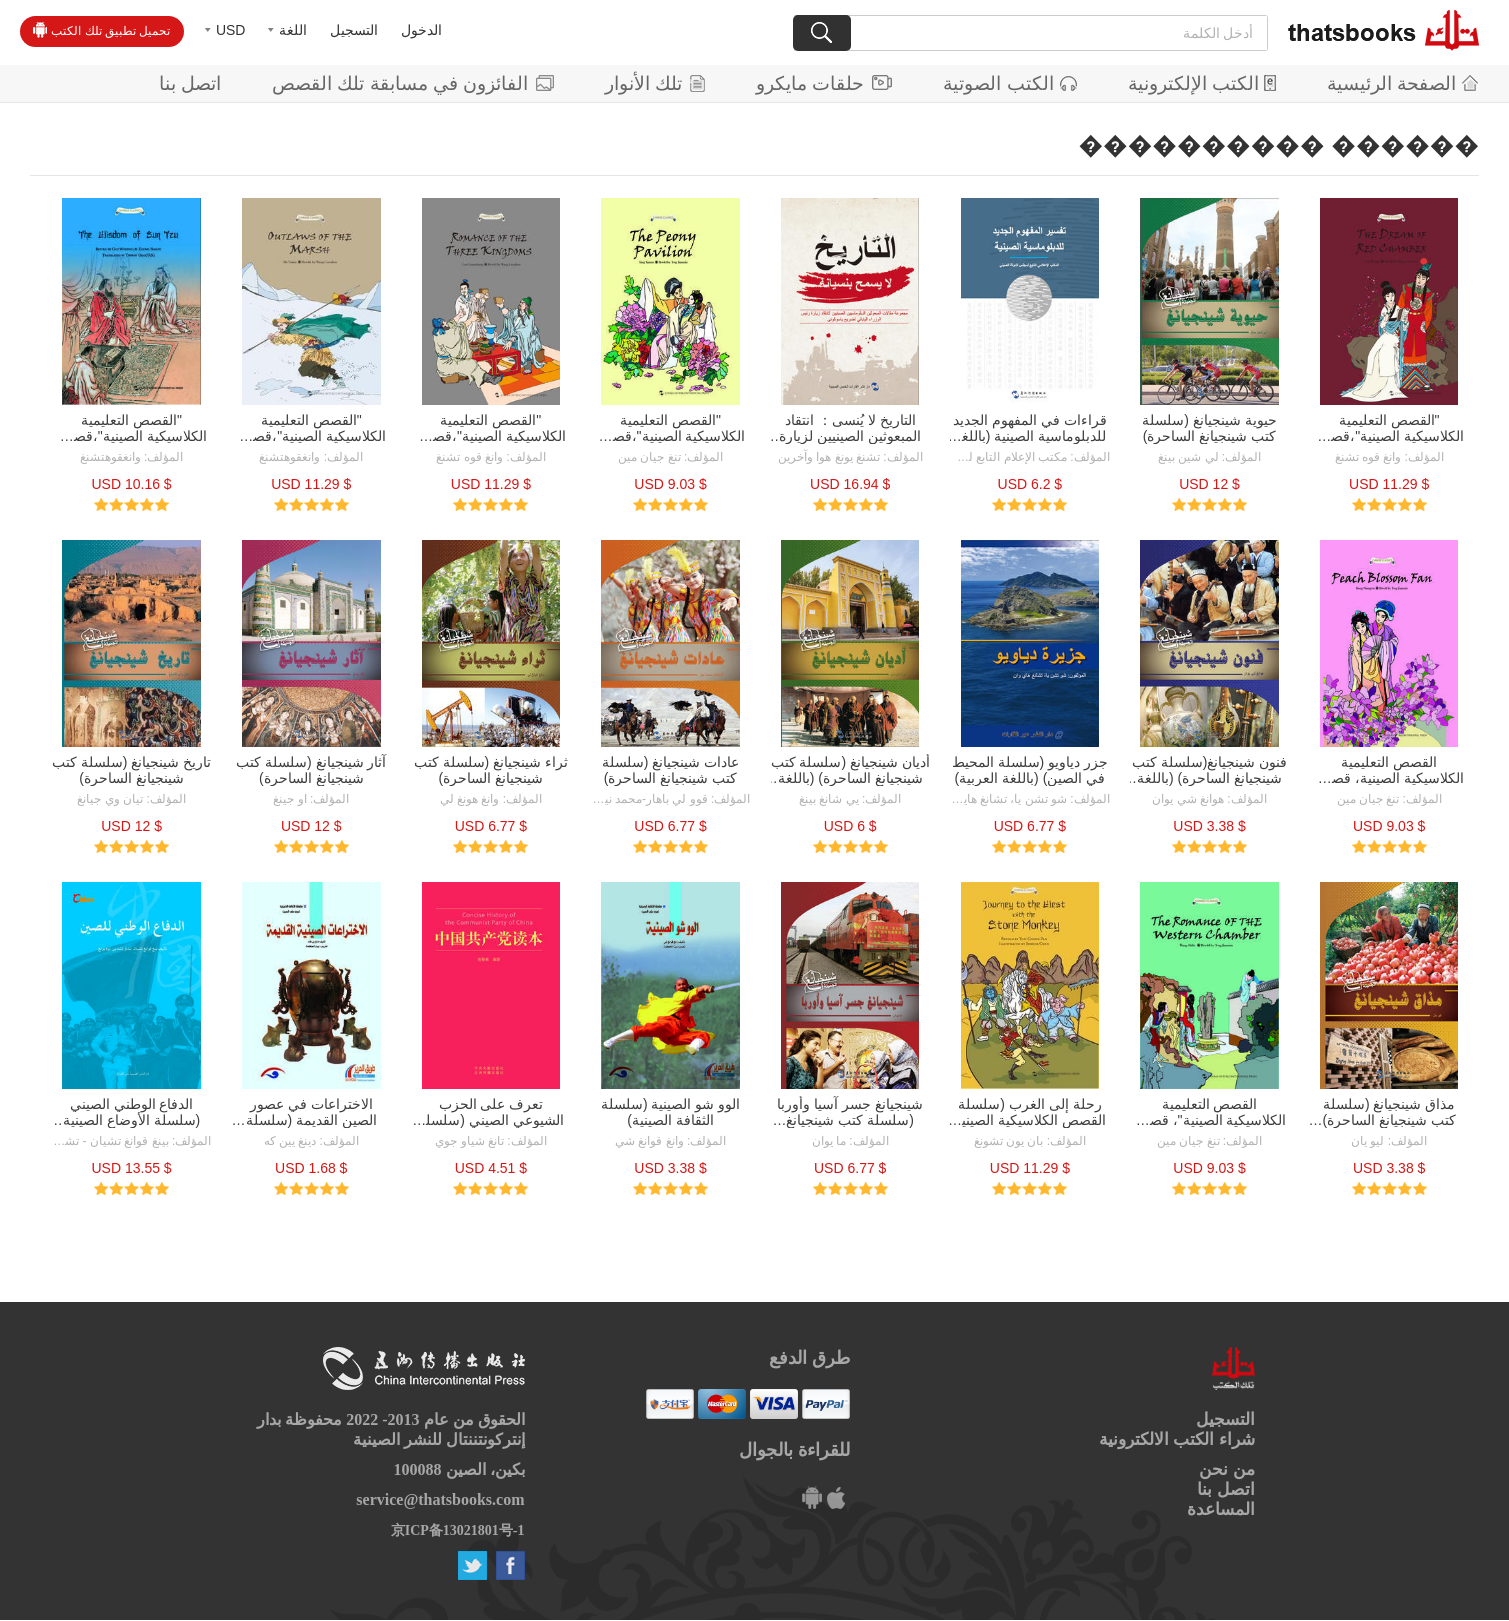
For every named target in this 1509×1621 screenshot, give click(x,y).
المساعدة (1221, 1509)
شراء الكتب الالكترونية (1177, 1439)
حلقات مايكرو (824, 83)
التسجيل (354, 30)
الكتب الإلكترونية (1202, 83)
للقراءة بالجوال (794, 1450)
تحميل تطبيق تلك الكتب (101, 30)
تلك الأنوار (655, 83)
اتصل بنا (190, 83)
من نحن (1226, 1469)
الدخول (421, 30)
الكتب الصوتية (1009, 83)
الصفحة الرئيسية (1402, 83)
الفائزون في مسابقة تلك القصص (413, 83)
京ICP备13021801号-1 (458, 1530)
